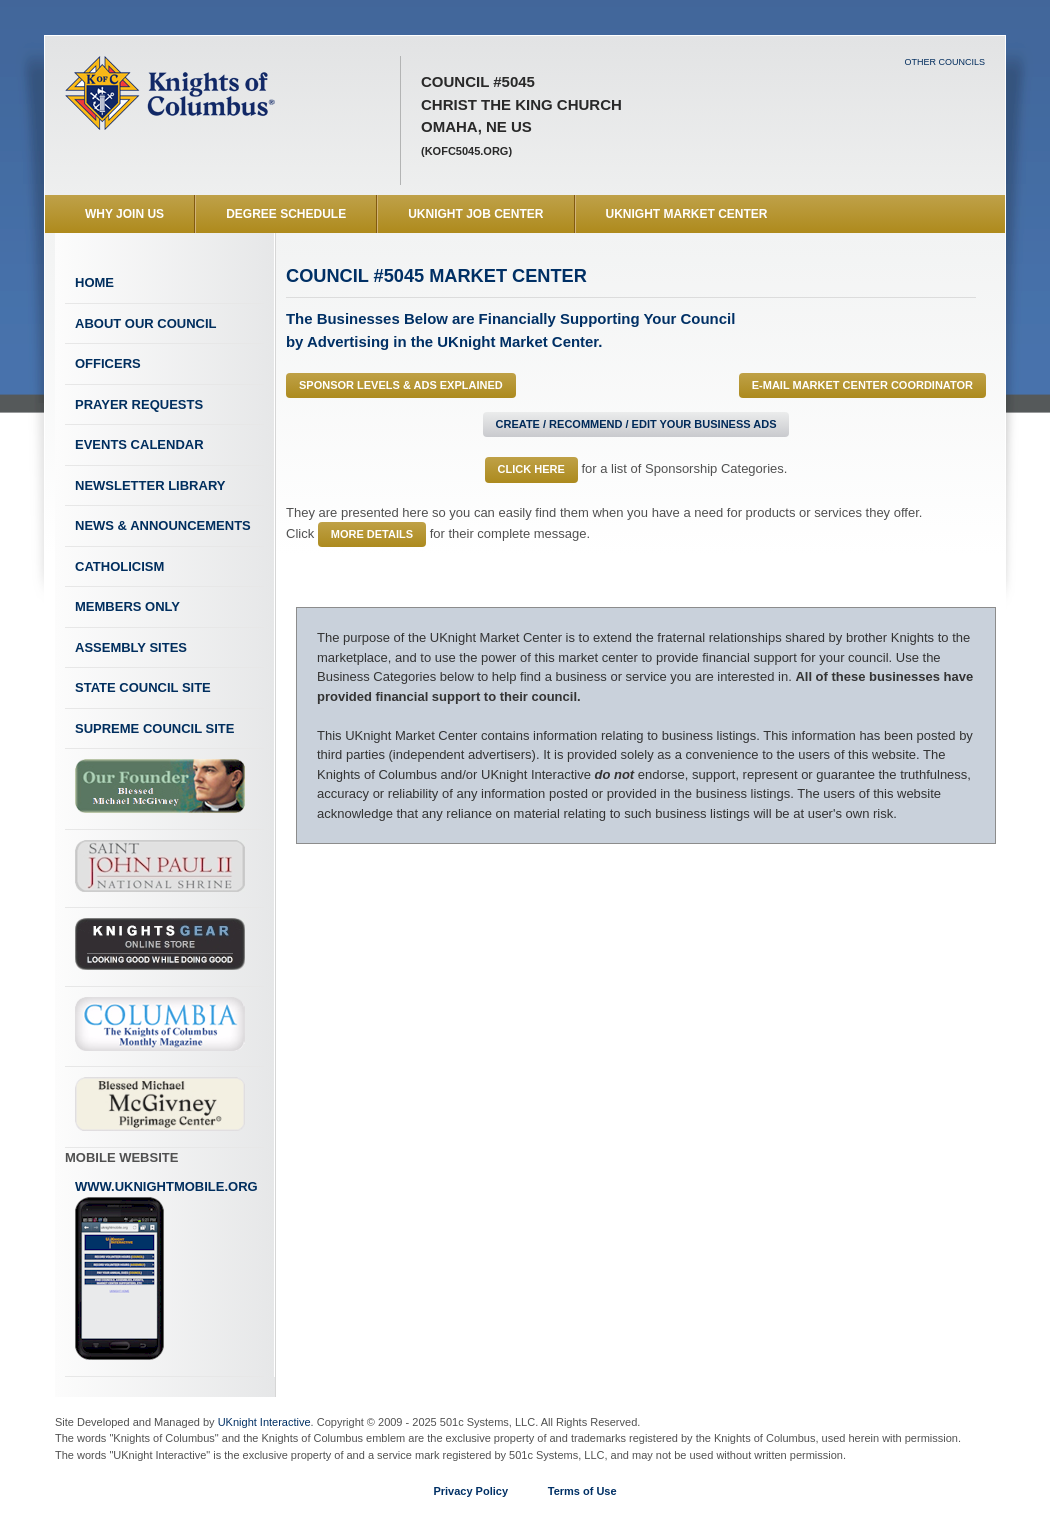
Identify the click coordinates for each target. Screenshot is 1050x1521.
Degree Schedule (286, 214)
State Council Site (143, 687)
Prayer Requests (139, 404)
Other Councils (944, 62)
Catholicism (119, 566)
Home (94, 282)
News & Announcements (163, 525)
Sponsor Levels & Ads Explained (401, 385)
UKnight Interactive (264, 1422)
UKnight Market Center (687, 214)
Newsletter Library (150, 485)
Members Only (127, 606)
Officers (108, 363)
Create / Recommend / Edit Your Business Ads (636, 424)
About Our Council (146, 323)
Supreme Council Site (154, 728)
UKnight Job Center (475, 214)
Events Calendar (139, 444)
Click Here (531, 469)
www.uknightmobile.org (166, 1270)
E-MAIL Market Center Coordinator (862, 385)
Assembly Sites (131, 647)
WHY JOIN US (124, 214)
